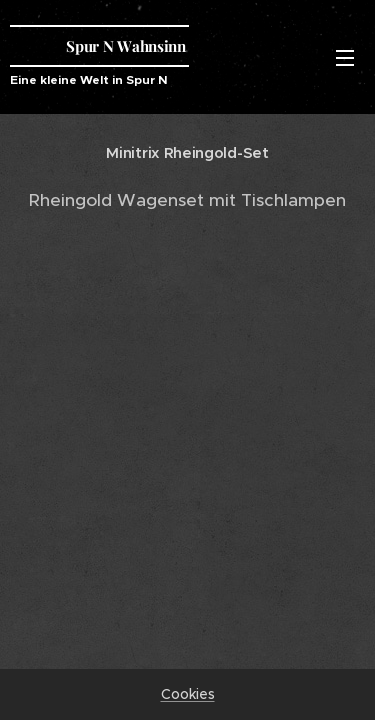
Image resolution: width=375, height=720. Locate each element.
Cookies (188, 694)
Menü (345, 58)
